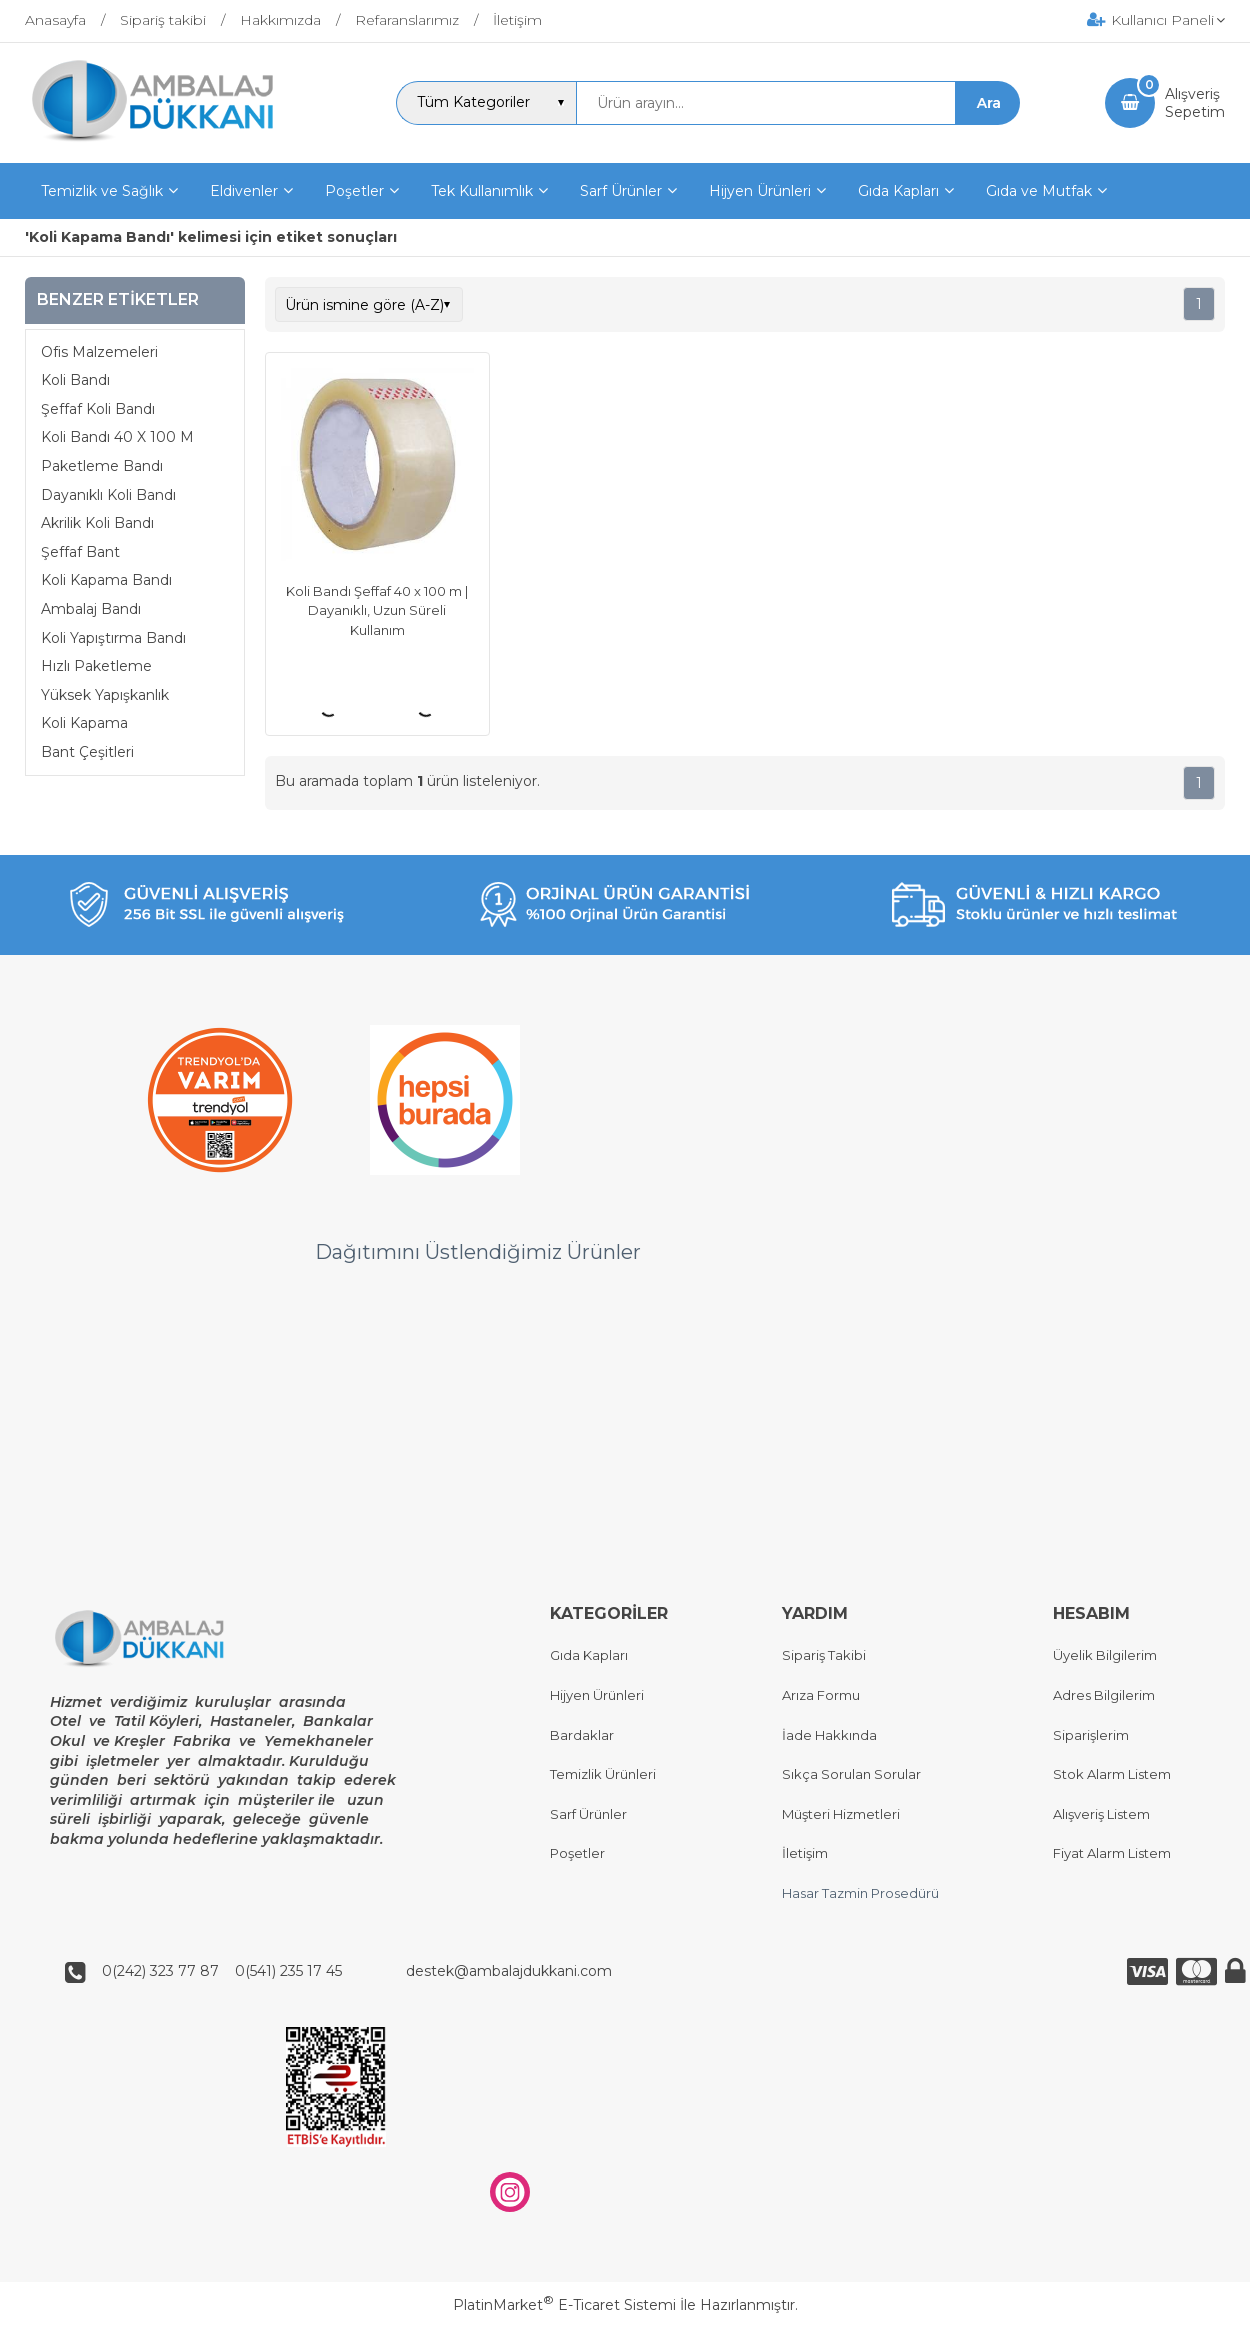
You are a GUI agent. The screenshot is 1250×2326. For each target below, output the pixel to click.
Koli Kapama (84, 723)
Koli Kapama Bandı (106, 580)
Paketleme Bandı (102, 466)
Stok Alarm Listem (1112, 1775)
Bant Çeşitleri (87, 752)
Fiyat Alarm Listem (1112, 1854)
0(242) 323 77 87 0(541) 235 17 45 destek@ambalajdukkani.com (351, 1972)
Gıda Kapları (589, 1656)
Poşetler (577, 1854)
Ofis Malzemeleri (99, 352)
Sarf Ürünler (588, 1814)
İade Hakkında (829, 1735)
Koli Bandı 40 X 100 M (117, 437)
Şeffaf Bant (80, 552)
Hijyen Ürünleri (597, 1695)
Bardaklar (582, 1735)
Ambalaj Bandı (91, 609)
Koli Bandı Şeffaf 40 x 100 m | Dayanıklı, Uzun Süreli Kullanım (377, 610)
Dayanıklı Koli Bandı (108, 495)
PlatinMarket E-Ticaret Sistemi (564, 2305)
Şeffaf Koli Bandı (98, 409)
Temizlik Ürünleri (603, 1775)
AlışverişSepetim (1195, 103)
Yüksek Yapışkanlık (105, 695)
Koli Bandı (75, 380)
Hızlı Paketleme (96, 666)
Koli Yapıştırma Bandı (113, 638)
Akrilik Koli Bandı (97, 523)
